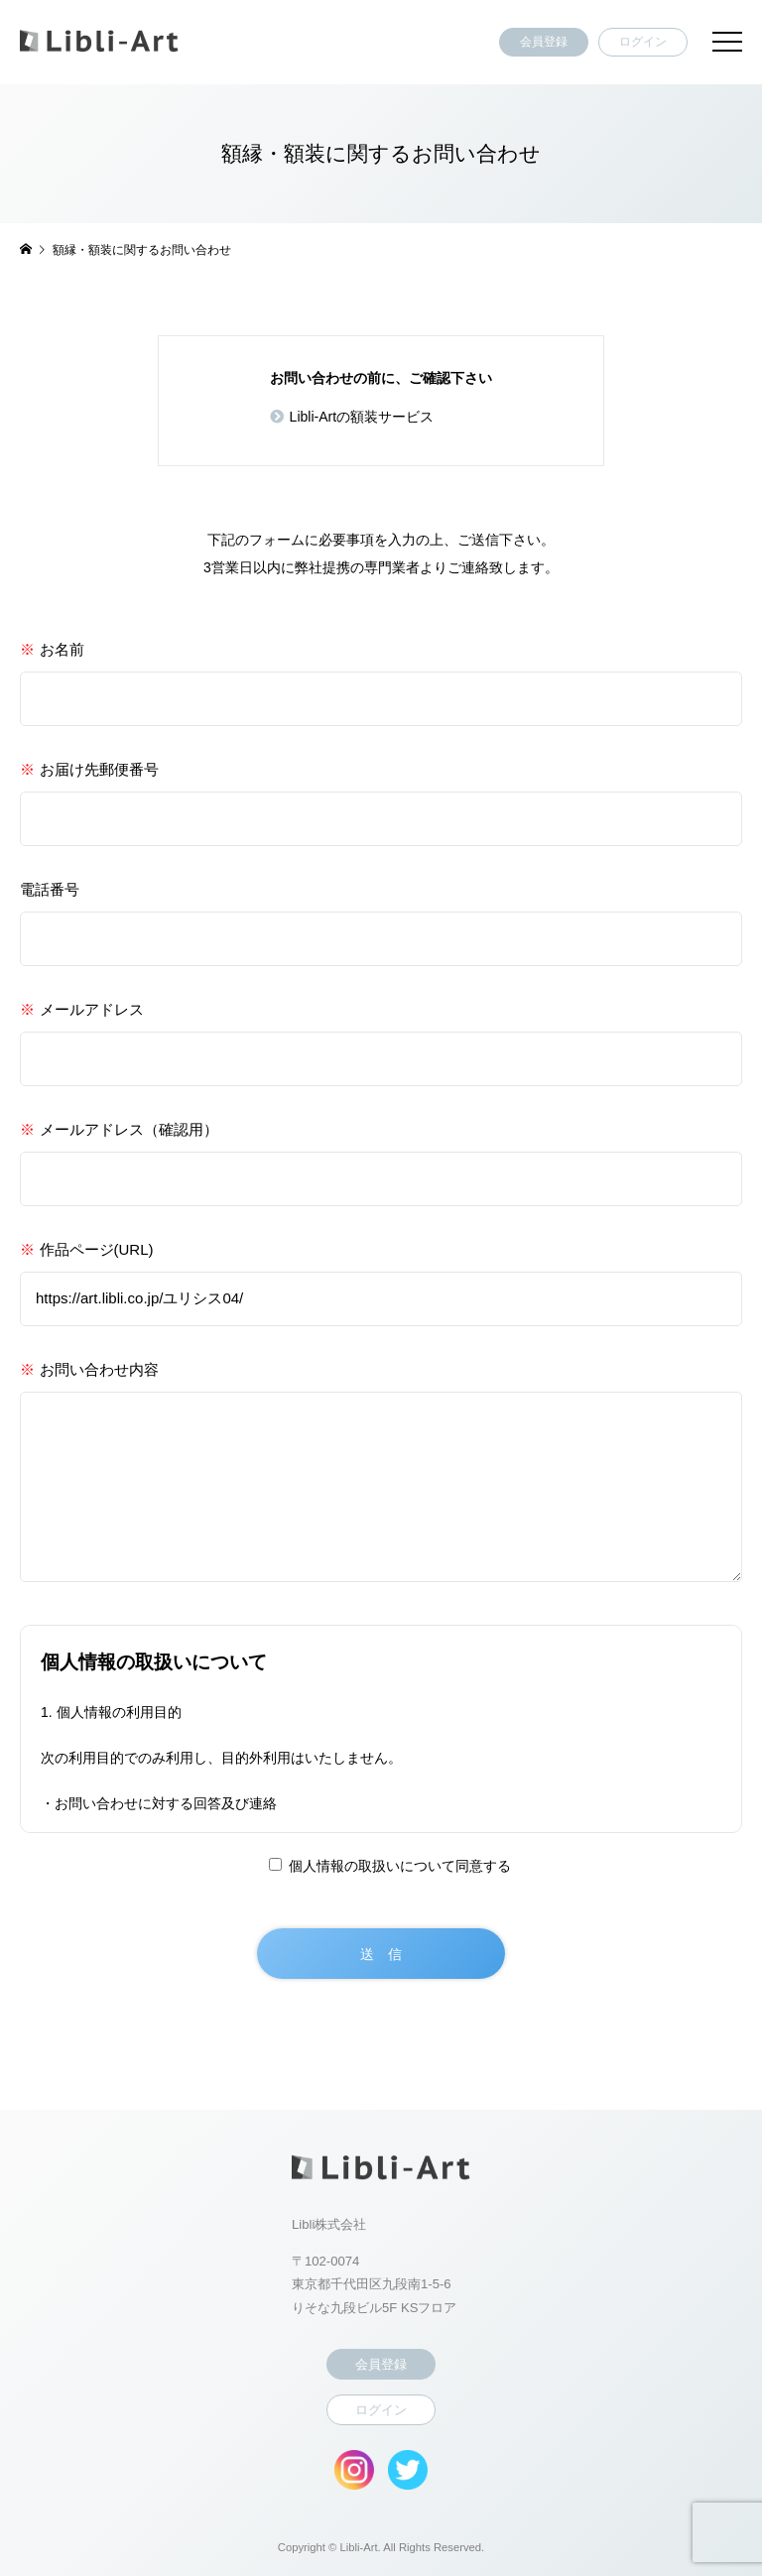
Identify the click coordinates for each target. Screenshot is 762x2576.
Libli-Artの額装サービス (362, 417)
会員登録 (544, 42)
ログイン (643, 42)
